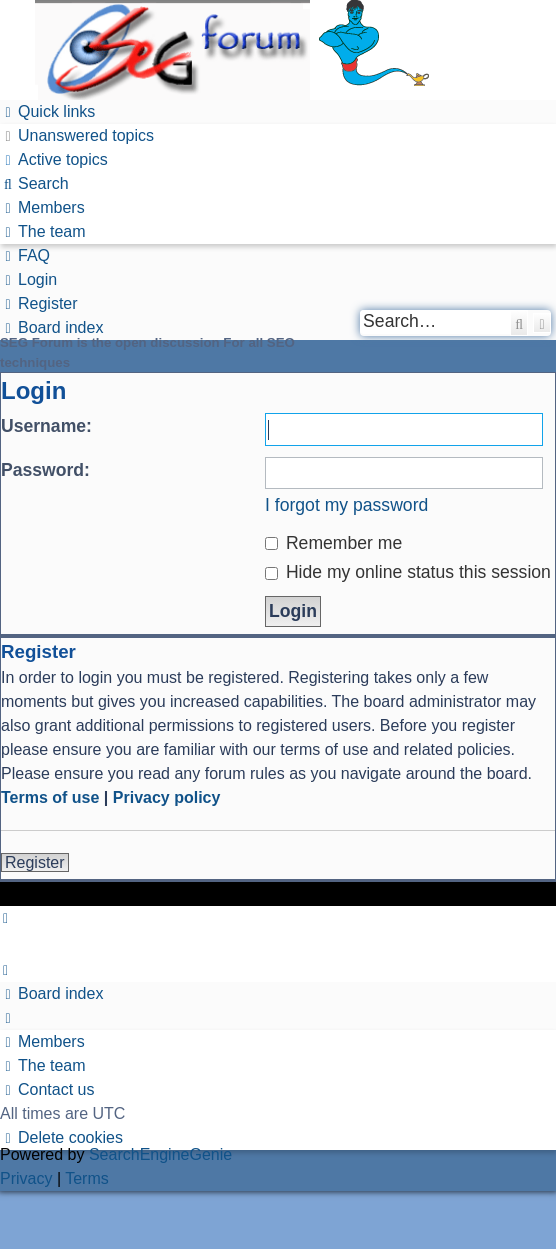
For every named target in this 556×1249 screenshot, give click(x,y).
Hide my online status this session (408, 572)
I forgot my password (346, 505)
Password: (45, 470)
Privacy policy (167, 797)
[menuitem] (77, 135)
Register (35, 862)
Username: (46, 426)
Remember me (333, 543)
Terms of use (50, 797)
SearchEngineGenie (160, 1154)
